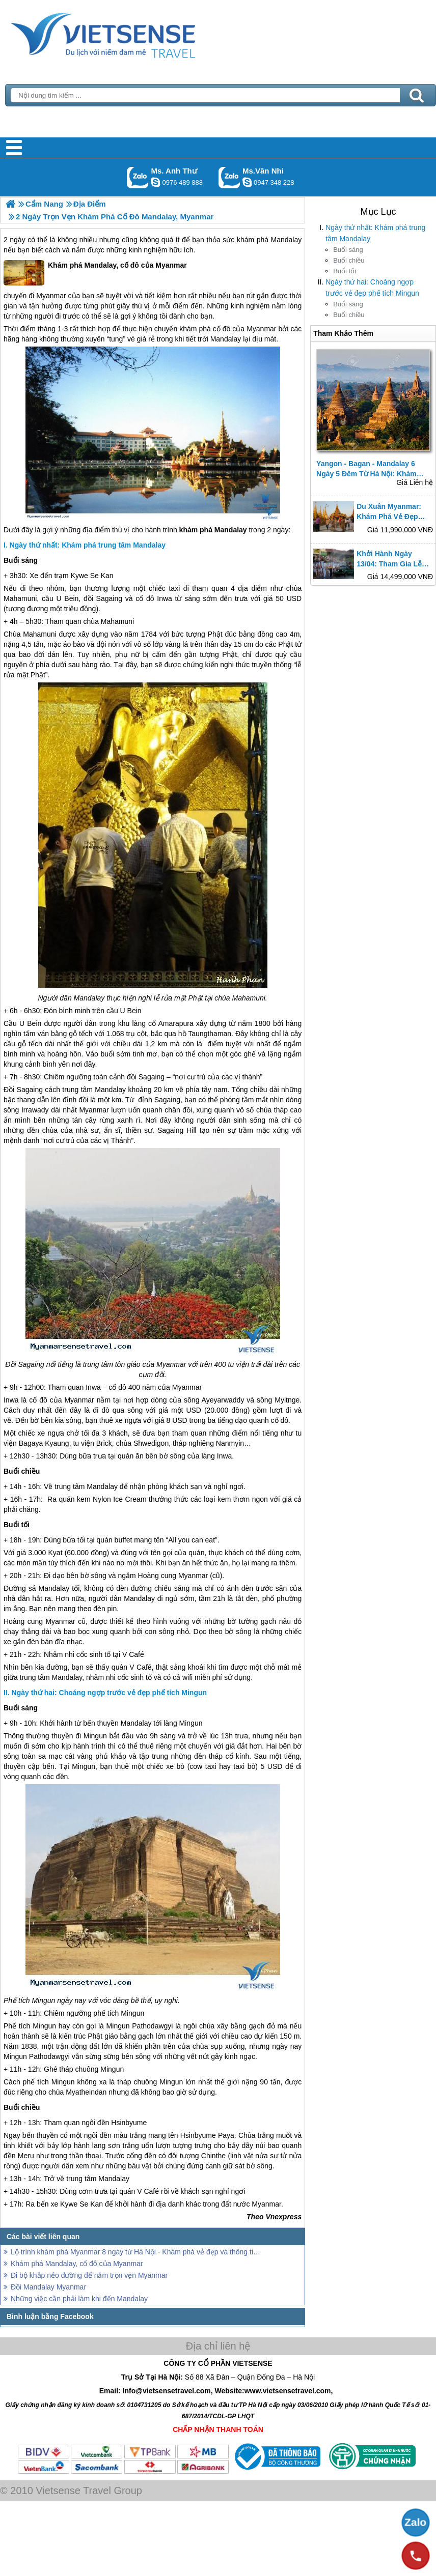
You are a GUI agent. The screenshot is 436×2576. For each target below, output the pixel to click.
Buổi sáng (348, 249)
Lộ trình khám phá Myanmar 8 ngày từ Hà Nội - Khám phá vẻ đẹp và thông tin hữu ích (137, 2252)
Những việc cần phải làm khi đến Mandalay (79, 2299)
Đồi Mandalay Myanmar (48, 2287)
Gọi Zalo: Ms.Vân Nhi (229, 177)
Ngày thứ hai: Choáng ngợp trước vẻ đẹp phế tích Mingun (372, 287)
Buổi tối (344, 271)
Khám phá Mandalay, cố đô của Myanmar (95, 272)
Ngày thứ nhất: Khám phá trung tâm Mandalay (375, 233)
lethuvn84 (155, 182)
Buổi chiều (348, 260)
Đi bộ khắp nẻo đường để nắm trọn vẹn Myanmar (89, 2275)
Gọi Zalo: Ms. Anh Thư (137, 177)
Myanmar (51, 296)
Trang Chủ (128, 33)
